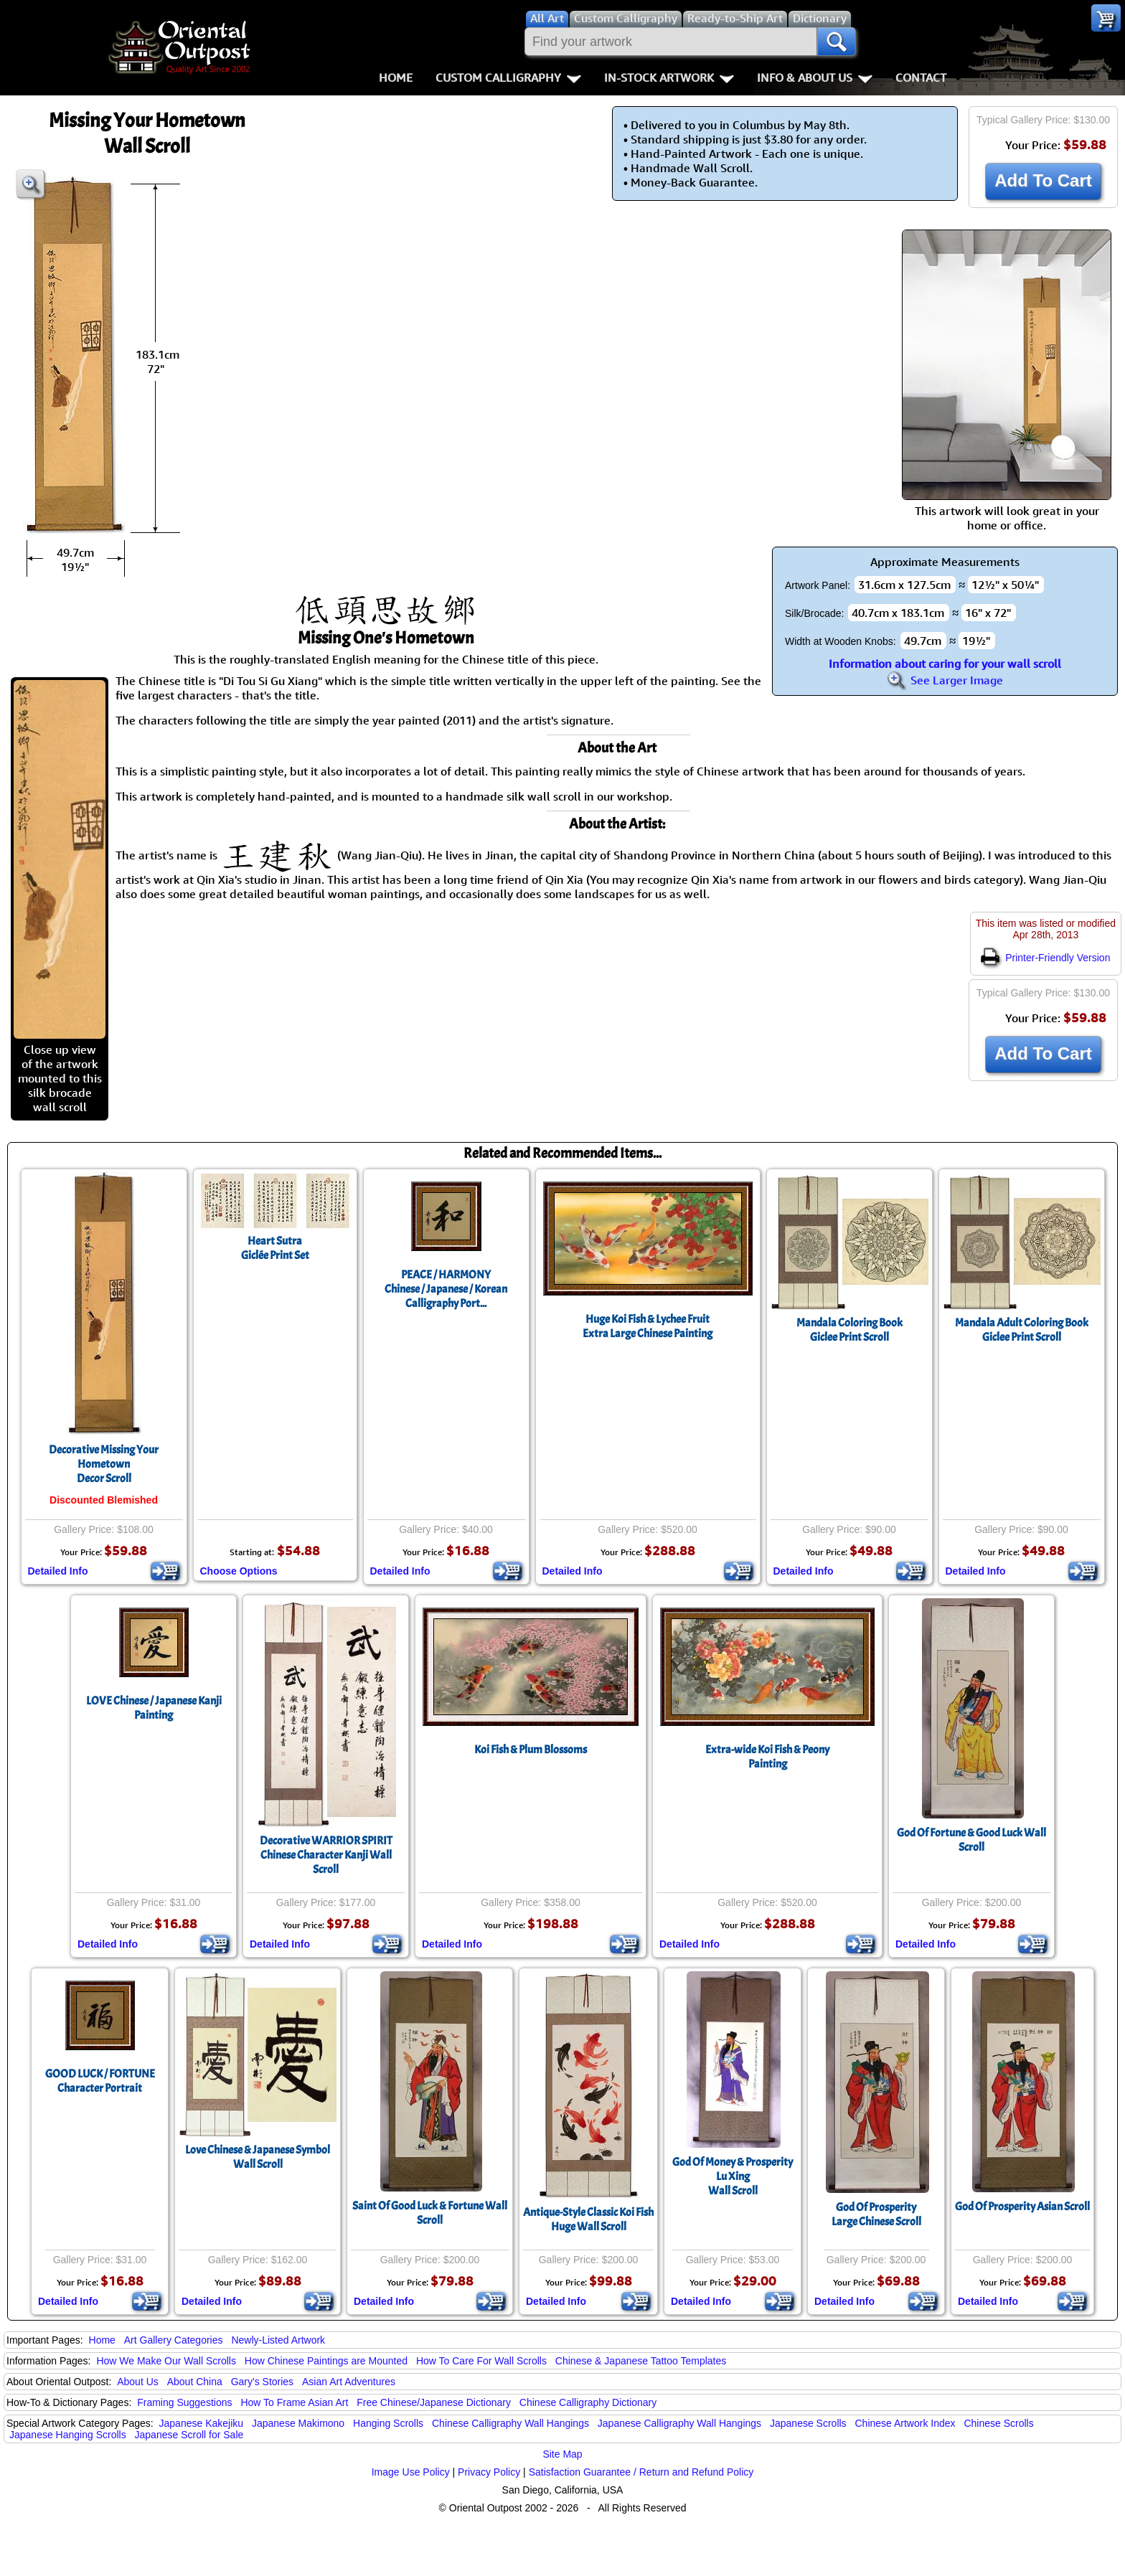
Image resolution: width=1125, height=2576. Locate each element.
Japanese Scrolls (808, 2423)
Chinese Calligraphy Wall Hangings (510, 2423)
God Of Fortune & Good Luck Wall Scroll (971, 1840)
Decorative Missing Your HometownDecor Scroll (104, 1464)
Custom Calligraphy (508, 77)
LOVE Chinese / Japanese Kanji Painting (154, 1708)
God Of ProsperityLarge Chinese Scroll (876, 2214)
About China (194, 2381)
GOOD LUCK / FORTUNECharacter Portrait (100, 2081)
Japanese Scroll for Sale (189, 2434)
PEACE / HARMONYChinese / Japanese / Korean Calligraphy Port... (446, 1289)
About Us (138, 2381)
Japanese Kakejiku (201, 2423)
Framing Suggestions (184, 2402)
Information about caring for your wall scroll (945, 663)
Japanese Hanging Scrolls (67, 2434)
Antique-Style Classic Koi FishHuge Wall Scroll (588, 2219)
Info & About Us (814, 77)
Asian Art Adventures (348, 2381)
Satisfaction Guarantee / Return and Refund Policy (641, 2472)
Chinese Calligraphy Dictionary (587, 2402)
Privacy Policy (489, 2472)
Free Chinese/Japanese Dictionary (434, 2402)
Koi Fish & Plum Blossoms (530, 1749)
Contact (920, 77)
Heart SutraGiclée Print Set (275, 1248)
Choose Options (239, 1571)
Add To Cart (1043, 180)
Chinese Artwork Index (905, 2423)
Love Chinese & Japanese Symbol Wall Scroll (257, 2157)
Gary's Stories (262, 2381)
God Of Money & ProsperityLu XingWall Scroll (732, 2176)
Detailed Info (58, 1571)
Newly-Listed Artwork (278, 2340)
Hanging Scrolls (388, 2423)
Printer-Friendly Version (1045, 957)
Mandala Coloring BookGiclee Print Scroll (849, 1330)
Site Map (562, 2454)
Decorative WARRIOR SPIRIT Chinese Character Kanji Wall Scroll (326, 1855)
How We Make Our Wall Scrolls (165, 2361)
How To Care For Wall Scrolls (481, 2361)
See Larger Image (945, 680)
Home (396, 77)
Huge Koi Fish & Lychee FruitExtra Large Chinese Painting (647, 1326)
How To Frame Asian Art (294, 2402)
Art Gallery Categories (173, 2340)
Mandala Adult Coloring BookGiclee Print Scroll (1021, 1330)
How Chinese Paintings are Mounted (326, 2361)
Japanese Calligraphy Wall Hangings (679, 2423)
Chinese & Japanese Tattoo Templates (640, 2361)
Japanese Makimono (298, 2423)
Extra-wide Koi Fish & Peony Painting (767, 1756)
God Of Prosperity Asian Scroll (1022, 2206)
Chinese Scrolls (998, 2423)
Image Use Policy (411, 2472)
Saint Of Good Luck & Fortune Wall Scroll (429, 2213)
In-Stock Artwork (669, 77)
